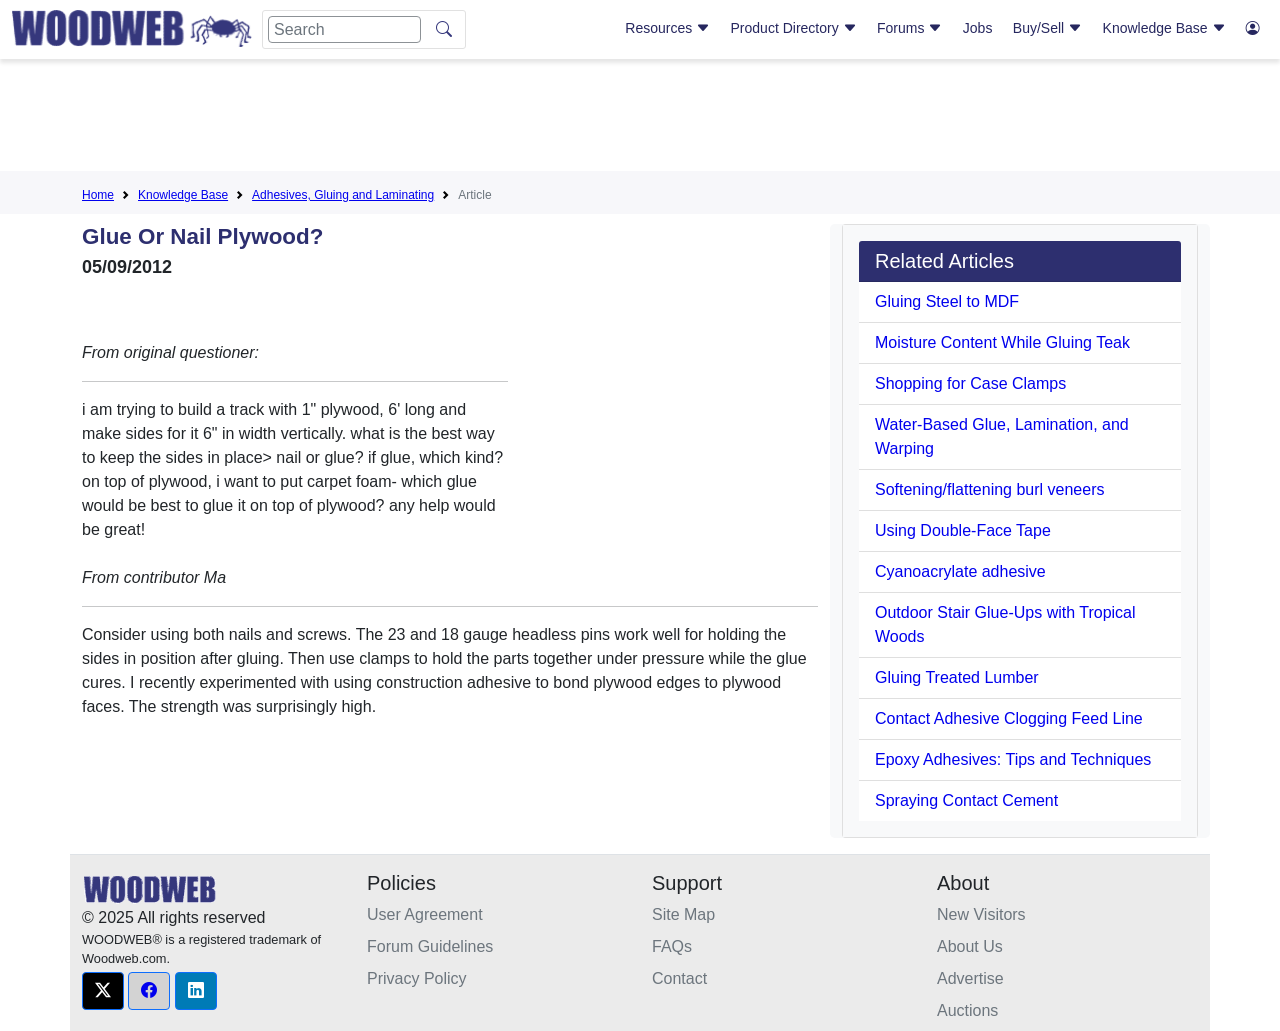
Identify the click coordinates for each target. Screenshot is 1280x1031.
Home (98, 195)
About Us (970, 946)
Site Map (683, 914)
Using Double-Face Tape (963, 530)
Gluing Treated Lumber (957, 677)
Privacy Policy (417, 978)
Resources (667, 28)
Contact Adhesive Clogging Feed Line (1009, 718)
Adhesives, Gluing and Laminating (343, 195)
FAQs (672, 946)
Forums (909, 28)
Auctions (967, 1010)
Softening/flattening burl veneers (989, 489)
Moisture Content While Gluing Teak (1002, 342)
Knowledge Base (1164, 28)
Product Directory (794, 28)
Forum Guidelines (430, 946)
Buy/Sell (1047, 28)
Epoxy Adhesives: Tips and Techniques (1013, 759)
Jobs (978, 28)
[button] (103, 991)
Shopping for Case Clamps (970, 383)
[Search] (344, 29)
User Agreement (425, 914)
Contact (679, 978)
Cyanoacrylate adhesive (960, 571)
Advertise (970, 978)
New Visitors (981, 914)
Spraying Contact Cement (966, 800)
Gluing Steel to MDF (947, 301)
